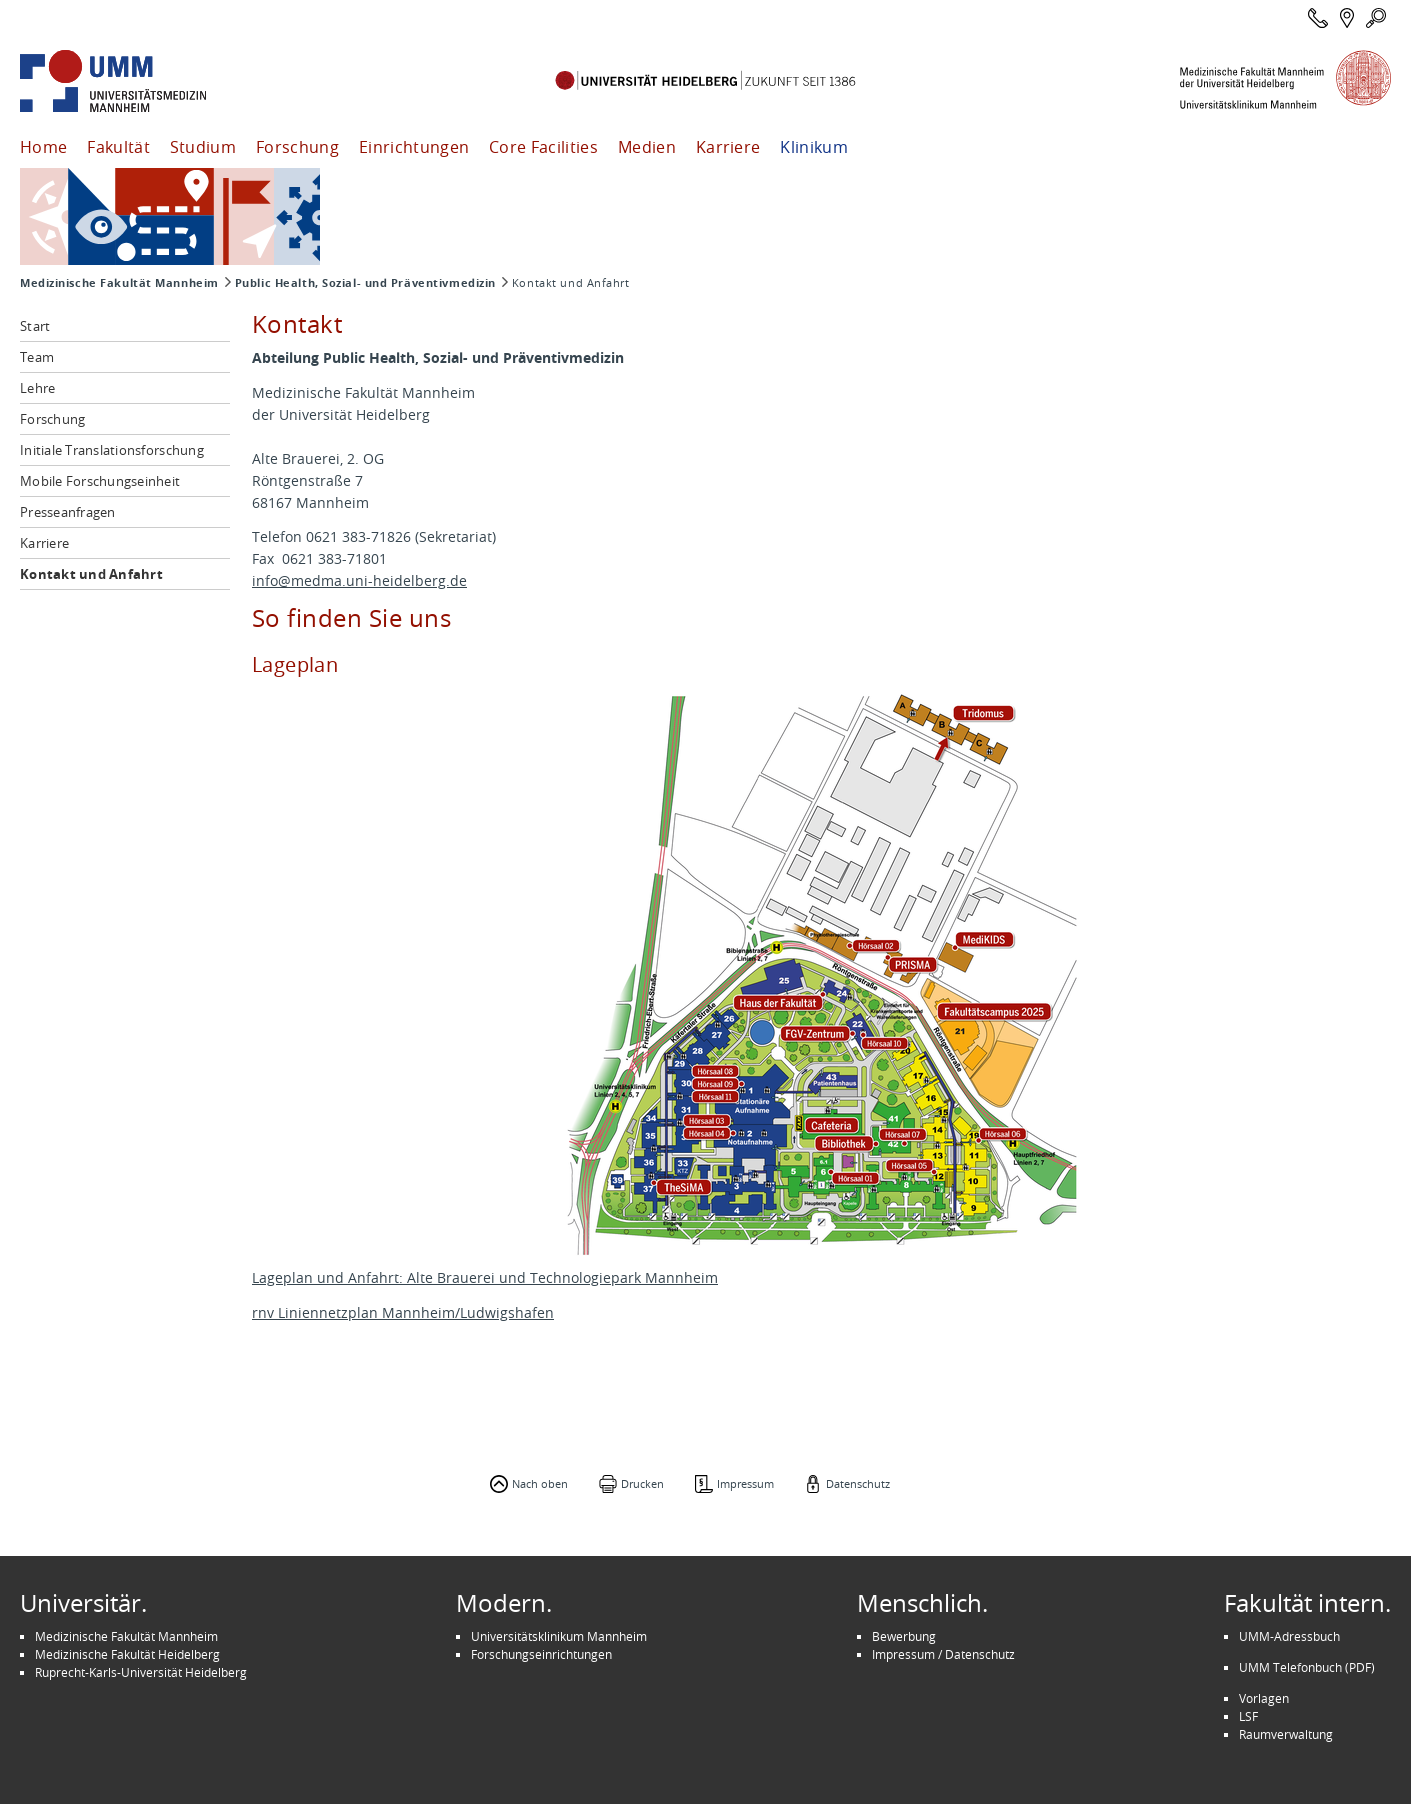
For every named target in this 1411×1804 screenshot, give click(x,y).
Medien (647, 147)
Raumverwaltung (1286, 1734)
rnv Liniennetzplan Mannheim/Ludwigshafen (403, 1312)
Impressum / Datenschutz (943, 1654)
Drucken (642, 1483)
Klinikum (814, 147)
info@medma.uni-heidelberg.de (359, 580)
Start (35, 326)
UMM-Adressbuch (1289, 1636)
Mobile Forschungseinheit (100, 481)
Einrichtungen (414, 147)
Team (37, 357)
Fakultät (118, 147)
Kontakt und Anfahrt (91, 574)
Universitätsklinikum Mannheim (559, 1636)
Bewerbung (904, 1636)
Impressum (745, 1483)
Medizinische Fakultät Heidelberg (127, 1654)
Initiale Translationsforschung (112, 450)
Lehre (37, 388)
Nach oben (540, 1483)
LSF (1248, 1716)
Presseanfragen (68, 512)
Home (43, 147)
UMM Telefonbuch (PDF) (1307, 1667)
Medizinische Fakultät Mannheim (119, 283)
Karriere (728, 147)
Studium (203, 147)
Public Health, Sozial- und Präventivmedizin (365, 283)
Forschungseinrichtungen (541, 1654)
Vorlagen (1264, 1698)
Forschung (297, 147)
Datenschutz (858, 1483)
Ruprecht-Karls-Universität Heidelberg (141, 1672)
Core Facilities (543, 147)
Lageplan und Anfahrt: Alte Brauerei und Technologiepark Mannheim (485, 1277)
